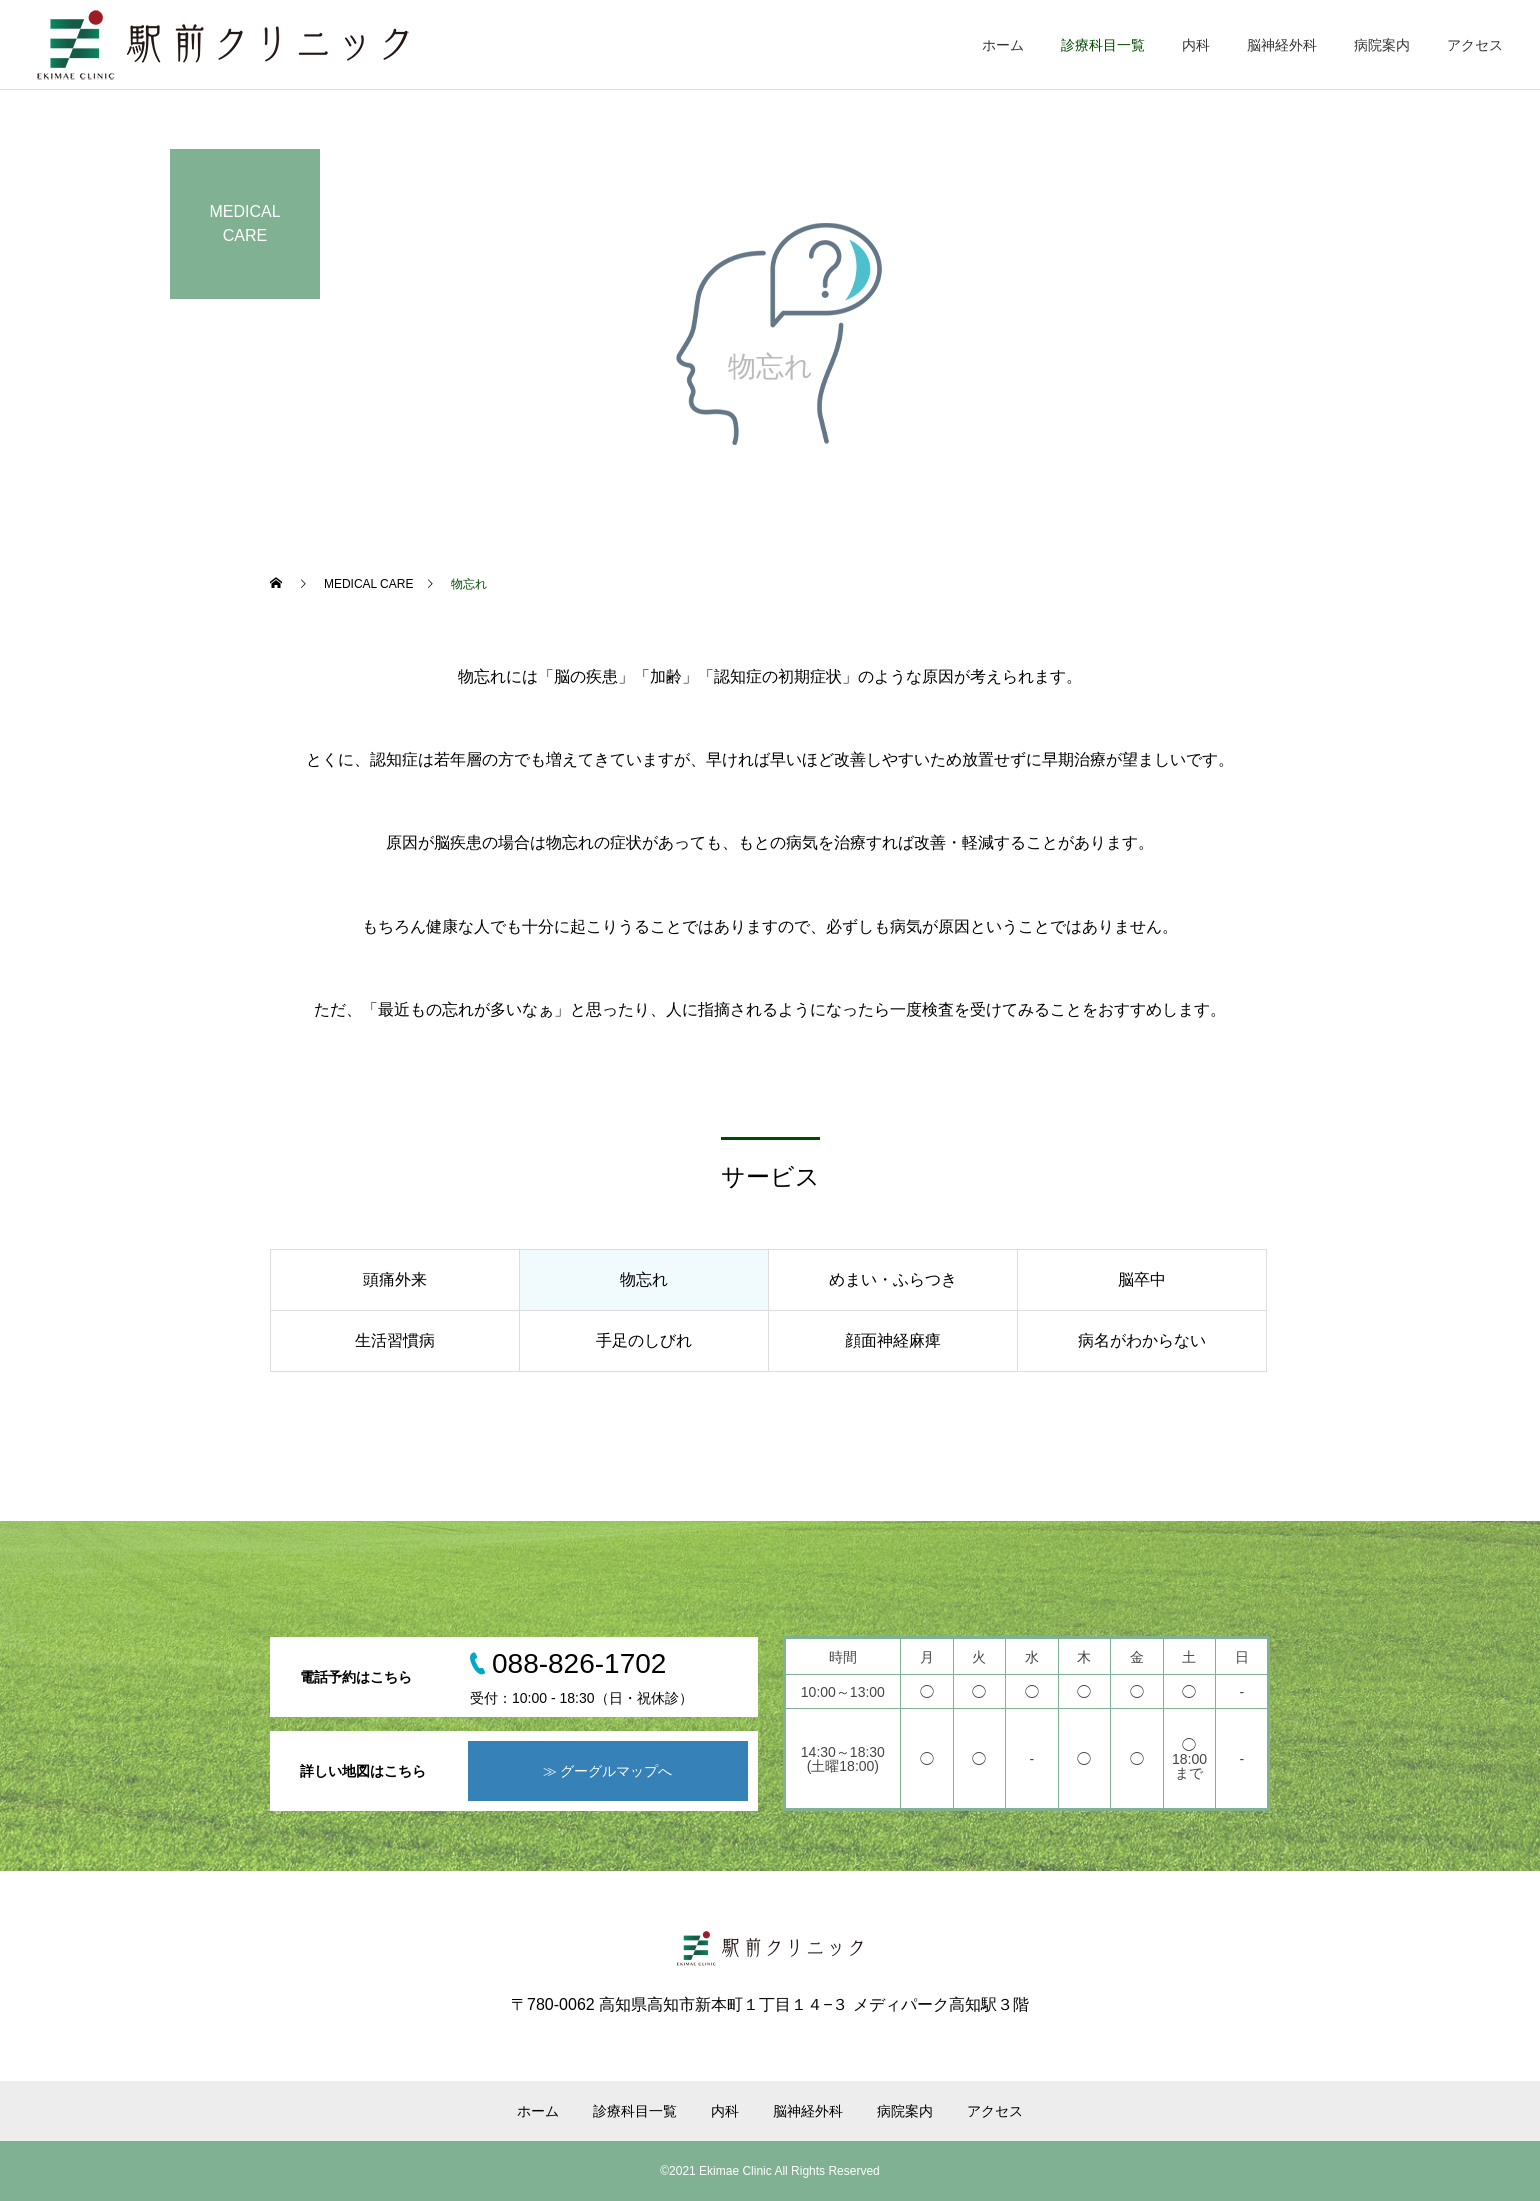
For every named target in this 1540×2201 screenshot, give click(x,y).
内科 (1196, 45)
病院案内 (1382, 45)
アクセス (1475, 45)
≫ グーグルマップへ (608, 1771)
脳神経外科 (1282, 45)
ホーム (1003, 45)
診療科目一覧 (1103, 45)
